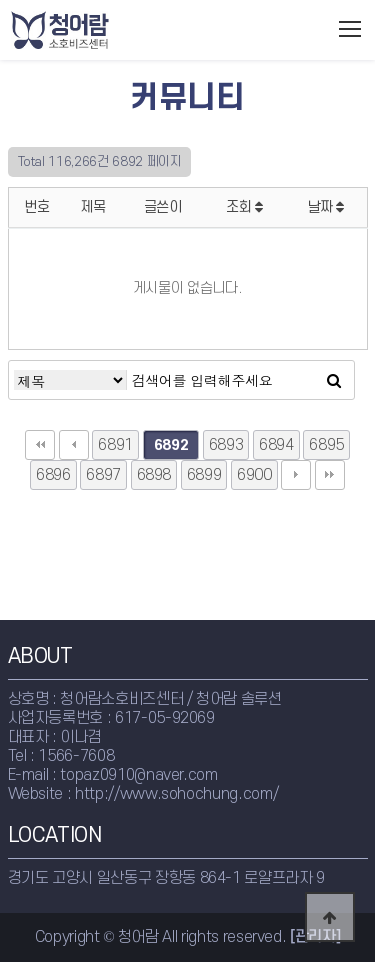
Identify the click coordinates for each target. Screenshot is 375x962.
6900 (254, 475)
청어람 (101, 30)
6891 (115, 445)
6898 (154, 475)
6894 (276, 445)
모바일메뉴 (350, 29)
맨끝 (330, 475)
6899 (204, 475)
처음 (40, 445)
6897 (103, 475)
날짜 (326, 207)
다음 (296, 475)
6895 (326, 445)
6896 (53, 475)
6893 (226, 445)
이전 (74, 445)
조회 (244, 207)
